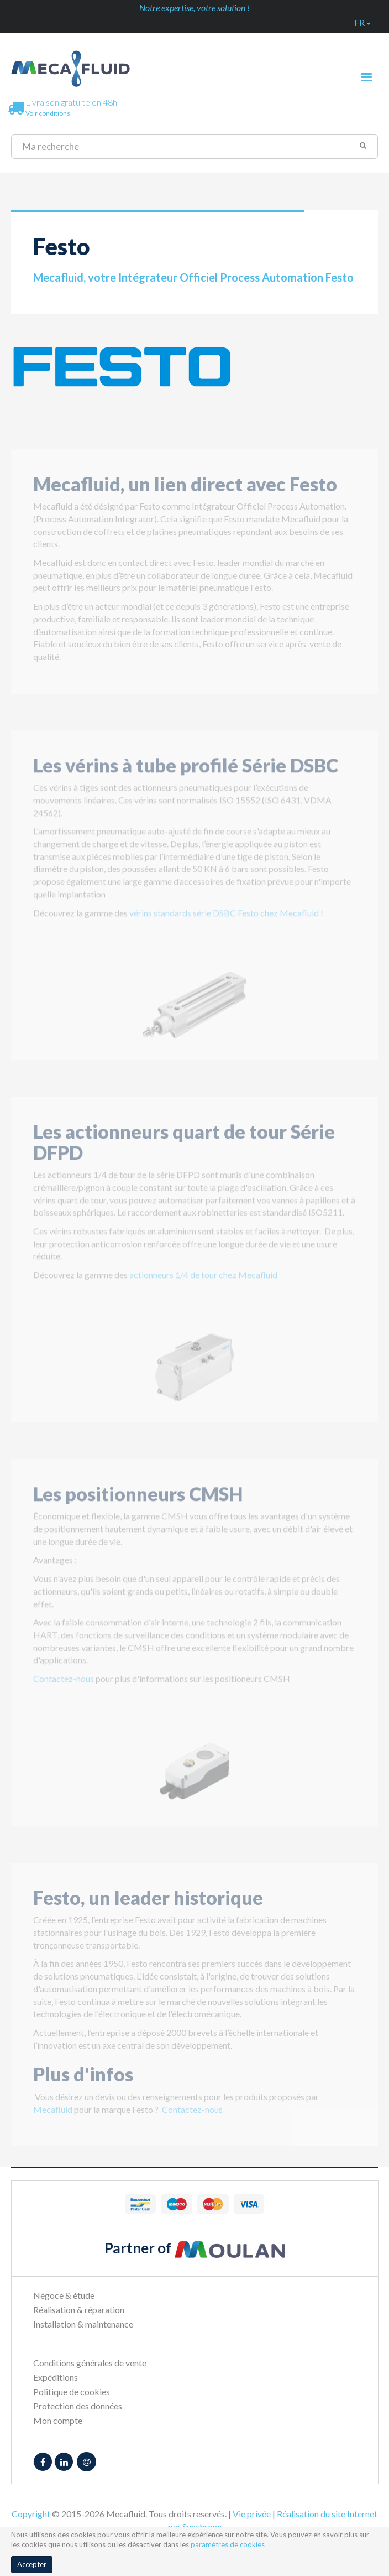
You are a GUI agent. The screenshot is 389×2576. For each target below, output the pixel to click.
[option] (194, 1010)
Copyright (31, 2514)
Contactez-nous (63, 1684)
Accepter (31, 2564)
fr (362, 22)
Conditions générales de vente (89, 2362)
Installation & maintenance (83, 2324)
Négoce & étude (63, 2295)
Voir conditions (47, 113)
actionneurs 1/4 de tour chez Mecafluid (203, 1280)
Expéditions (55, 2377)
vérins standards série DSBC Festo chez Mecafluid (224, 917)
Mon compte (57, 2420)
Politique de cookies (71, 2391)
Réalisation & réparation (78, 2309)
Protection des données (77, 2406)
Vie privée (252, 2514)
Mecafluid (52, 2114)
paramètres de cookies (228, 2544)
